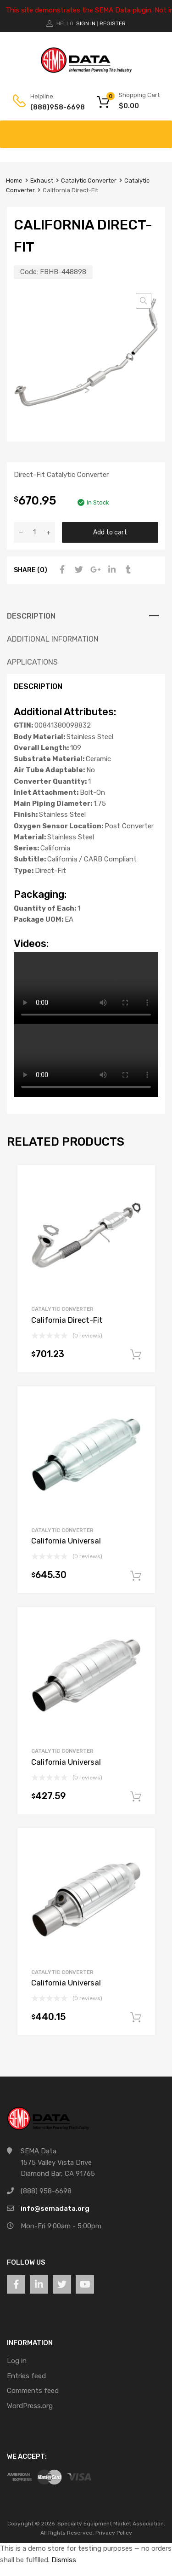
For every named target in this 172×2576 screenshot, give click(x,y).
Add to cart (110, 532)
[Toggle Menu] (160, 129)
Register (113, 23)
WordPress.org (30, 2406)
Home (14, 180)
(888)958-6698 (52, 107)
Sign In (85, 23)
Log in (17, 2361)
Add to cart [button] (135, 1355)
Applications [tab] (32, 662)
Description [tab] (31, 616)
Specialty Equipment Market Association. (111, 2523)
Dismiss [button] (63, 2560)
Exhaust (41, 180)
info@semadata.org (55, 2208)
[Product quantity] (34, 532)
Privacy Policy (113, 2533)
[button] (143, 301)
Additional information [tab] (53, 639)
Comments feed (33, 2391)
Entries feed (26, 2376)
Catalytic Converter (89, 180)
